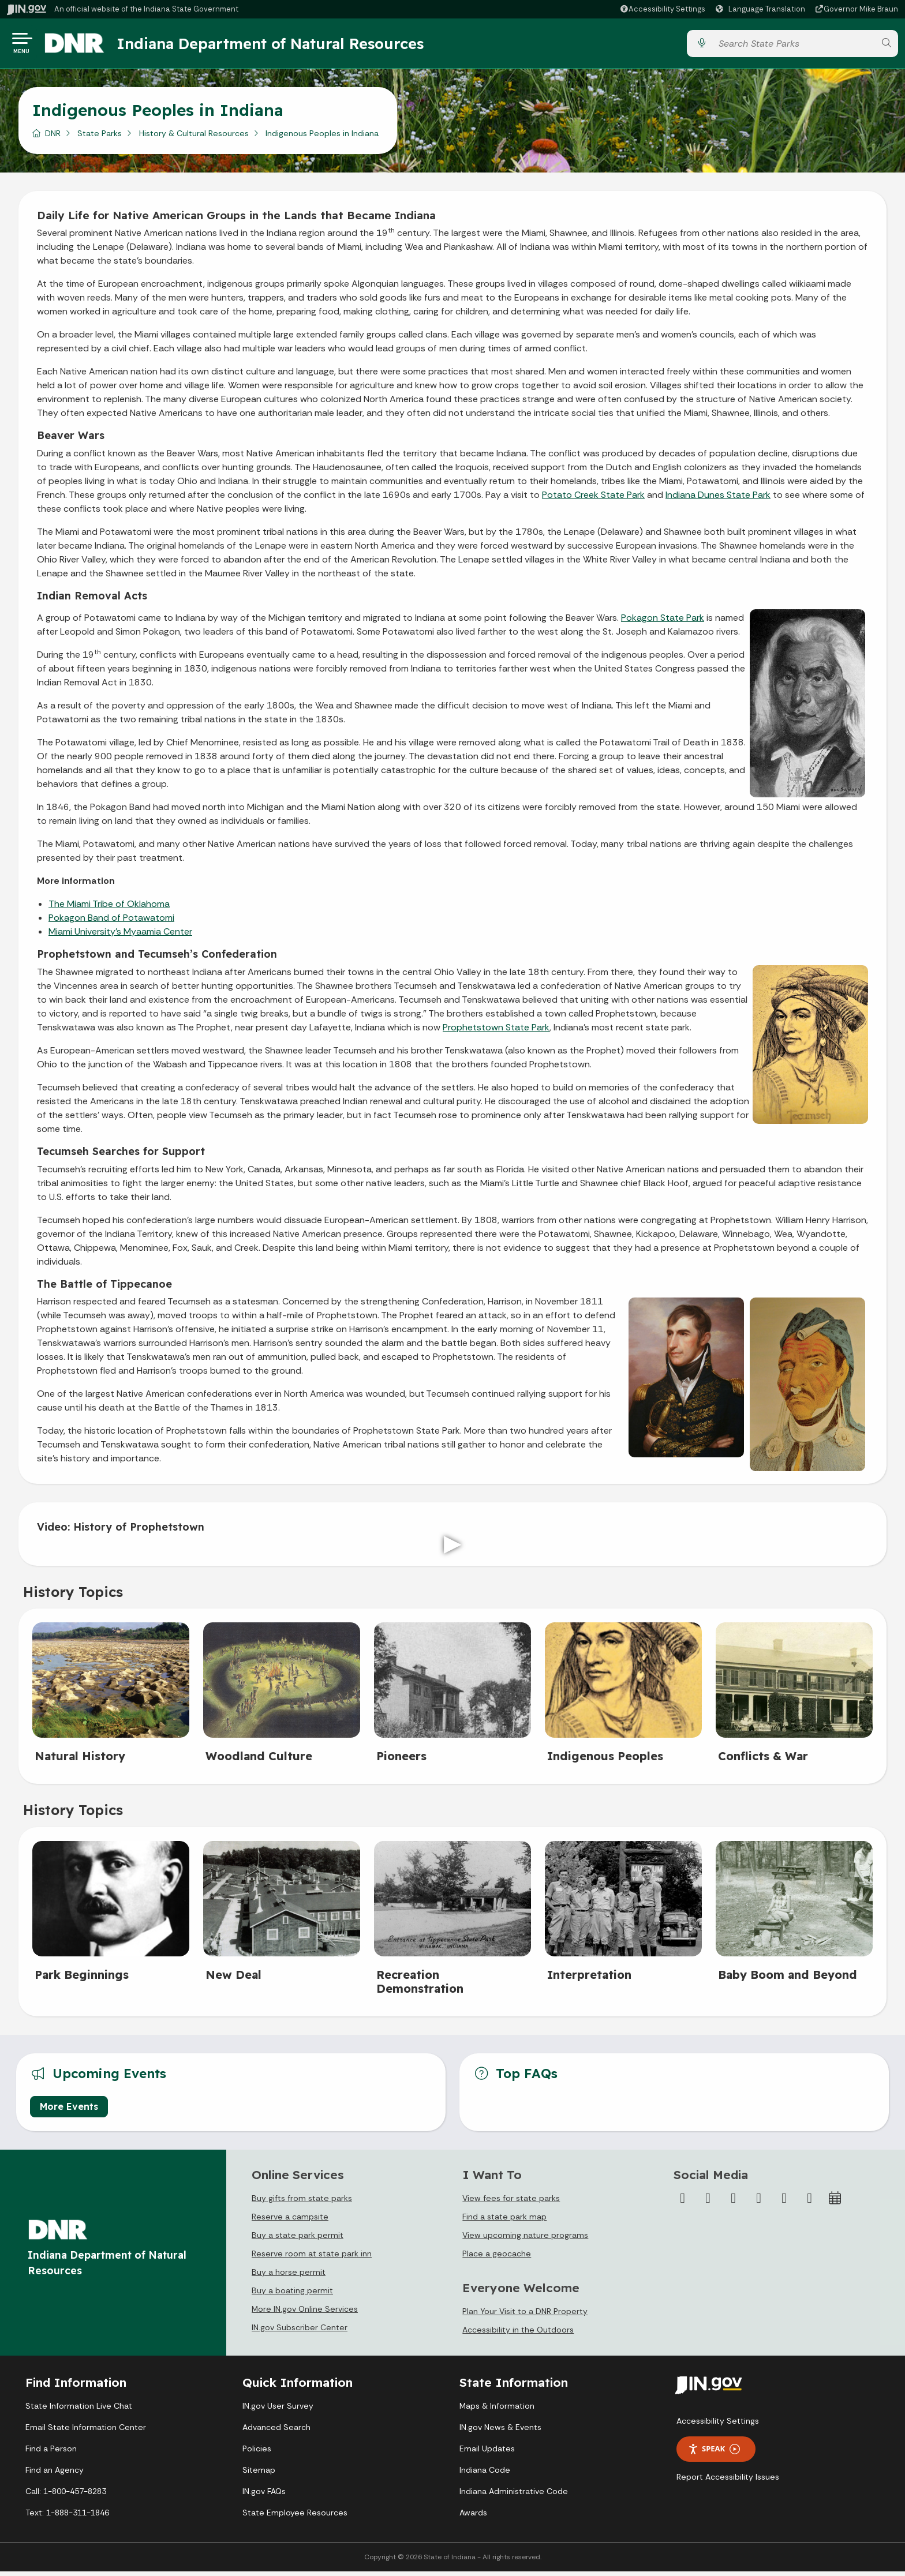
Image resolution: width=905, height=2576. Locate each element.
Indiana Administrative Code (513, 2496)
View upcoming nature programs (525, 2239)
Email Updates (487, 2453)
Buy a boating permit (292, 2295)
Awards (473, 2517)
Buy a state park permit (297, 2239)
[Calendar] (835, 2202)
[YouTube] (759, 2202)
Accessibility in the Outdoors (518, 2334)
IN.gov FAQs (264, 2496)
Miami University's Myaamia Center (120, 936)
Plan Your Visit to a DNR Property (525, 2316)
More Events (69, 2111)
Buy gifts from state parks (302, 2203)
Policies (256, 2453)
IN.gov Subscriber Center (299, 2332)
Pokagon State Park (662, 622)
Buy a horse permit (289, 2276)
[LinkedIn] (784, 2202)
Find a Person (51, 2453)
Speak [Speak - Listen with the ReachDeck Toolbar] (714, 2453)
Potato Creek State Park (593, 499)
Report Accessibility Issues (727, 2481)
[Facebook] (683, 2202)
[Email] (810, 2202)
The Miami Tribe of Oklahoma (109, 908)
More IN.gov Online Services (305, 2313)
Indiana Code (484, 2474)
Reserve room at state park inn (312, 2258)
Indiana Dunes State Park (718, 499)
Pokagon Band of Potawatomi (111, 922)
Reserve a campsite (290, 2221)
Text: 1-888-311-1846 (67, 2517)
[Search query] (793, 46)
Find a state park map (504, 2221)
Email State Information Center (85, 2432)
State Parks (99, 138)
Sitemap (258, 2474)
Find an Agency (54, 2474)
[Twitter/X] (708, 2202)
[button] (662, 8)
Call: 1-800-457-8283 (65, 2496)
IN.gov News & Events (500, 2432)
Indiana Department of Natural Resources (279, 45)
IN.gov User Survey (277, 2410)
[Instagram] (733, 2202)
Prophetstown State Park (496, 1032)
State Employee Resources (294, 2517)
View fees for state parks (511, 2203)
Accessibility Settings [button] (717, 2425)
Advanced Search (276, 2432)
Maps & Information (496, 2410)
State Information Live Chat (78, 2410)
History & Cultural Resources (194, 138)
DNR (53, 138)
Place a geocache (496, 2258)
